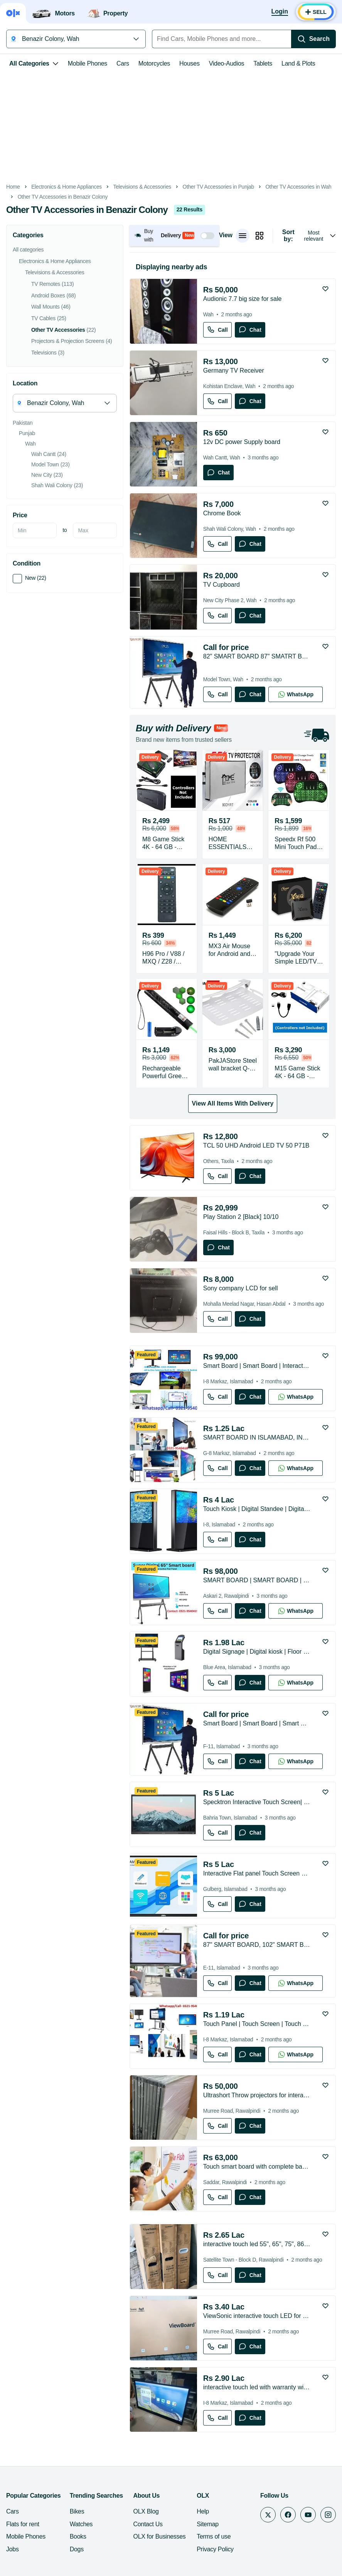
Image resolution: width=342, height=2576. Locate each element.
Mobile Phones (87, 63)
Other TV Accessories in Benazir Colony (63, 197)
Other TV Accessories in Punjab (218, 187)
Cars (122, 63)
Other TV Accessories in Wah (298, 187)
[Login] (279, 12)
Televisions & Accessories (142, 187)
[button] (174, 235)
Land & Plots (298, 63)
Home (13, 187)
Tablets (262, 63)
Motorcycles (154, 63)
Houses (189, 63)
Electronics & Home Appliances (66, 187)
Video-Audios (226, 63)
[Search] (313, 39)
